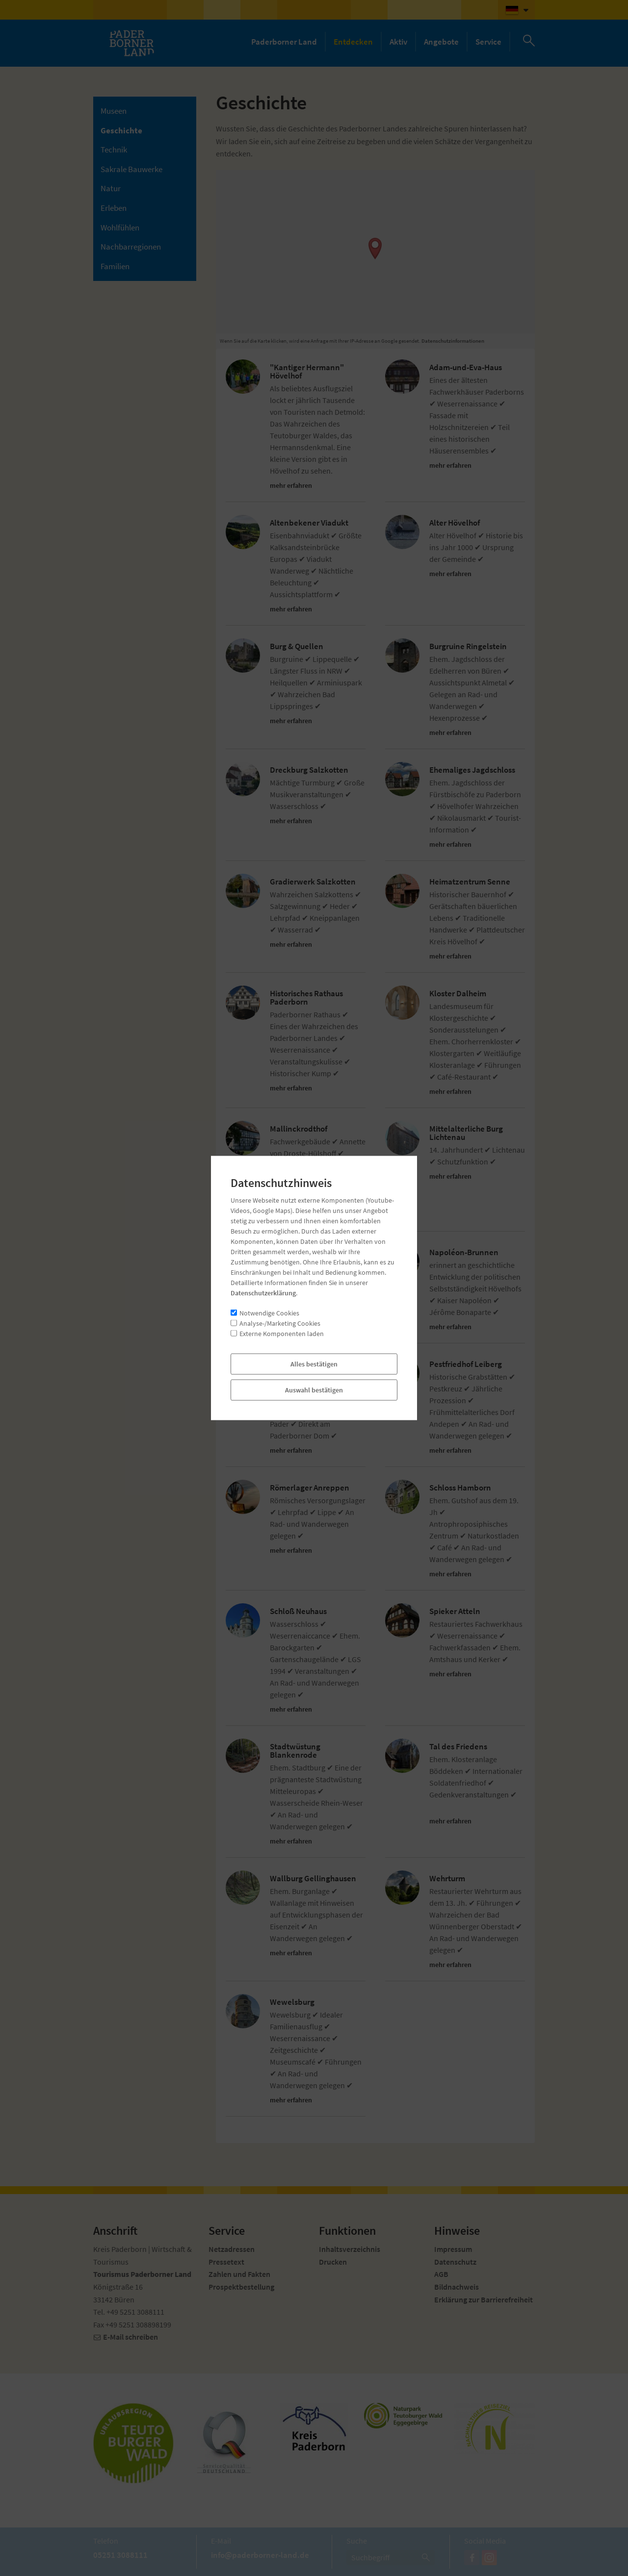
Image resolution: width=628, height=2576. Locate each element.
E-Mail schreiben (130, 2337)
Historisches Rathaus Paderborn (306, 997)
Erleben (114, 207)
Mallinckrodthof (298, 1129)
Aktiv (398, 41)
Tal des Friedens (458, 1747)
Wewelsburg (292, 2002)
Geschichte (121, 130)
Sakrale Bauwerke (131, 169)
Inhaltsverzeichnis (349, 2249)
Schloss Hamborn (460, 1488)
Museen (114, 110)
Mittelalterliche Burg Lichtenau (466, 1133)
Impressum (453, 2249)
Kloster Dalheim (457, 993)
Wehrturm (447, 1878)
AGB (441, 2274)
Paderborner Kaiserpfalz (313, 1364)
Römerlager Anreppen (309, 1488)
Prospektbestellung (241, 2287)
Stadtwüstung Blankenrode (295, 1751)
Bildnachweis (456, 2287)
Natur (111, 188)
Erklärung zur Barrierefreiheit (483, 2299)
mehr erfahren (294, 485)
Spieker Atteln (454, 1611)
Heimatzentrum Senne (469, 882)
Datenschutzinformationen (452, 340)
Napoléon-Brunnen (463, 1252)
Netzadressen (232, 2249)
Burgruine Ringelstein (468, 646)
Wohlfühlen (120, 227)
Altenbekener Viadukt (309, 523)
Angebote (441, 41)
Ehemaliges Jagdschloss (472, 770)
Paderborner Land (284, 41)
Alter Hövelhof (454, 523)
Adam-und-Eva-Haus (465, 367)
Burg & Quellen (296, 646)
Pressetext (226, 2262)
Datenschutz (455, 2262)
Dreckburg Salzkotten (309, 770)
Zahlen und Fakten (239, 2274)
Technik (114, 149)
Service (488, 41)
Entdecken (353, 41)
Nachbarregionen (131, 246)
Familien (115, 266)
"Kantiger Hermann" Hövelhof (307, 371)
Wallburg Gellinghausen (313, 1878)
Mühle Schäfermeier (305, 1252)
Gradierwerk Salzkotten (313, 882)
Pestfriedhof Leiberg (465, 1364)
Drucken (333, 2262)
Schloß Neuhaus (298, 1611)
